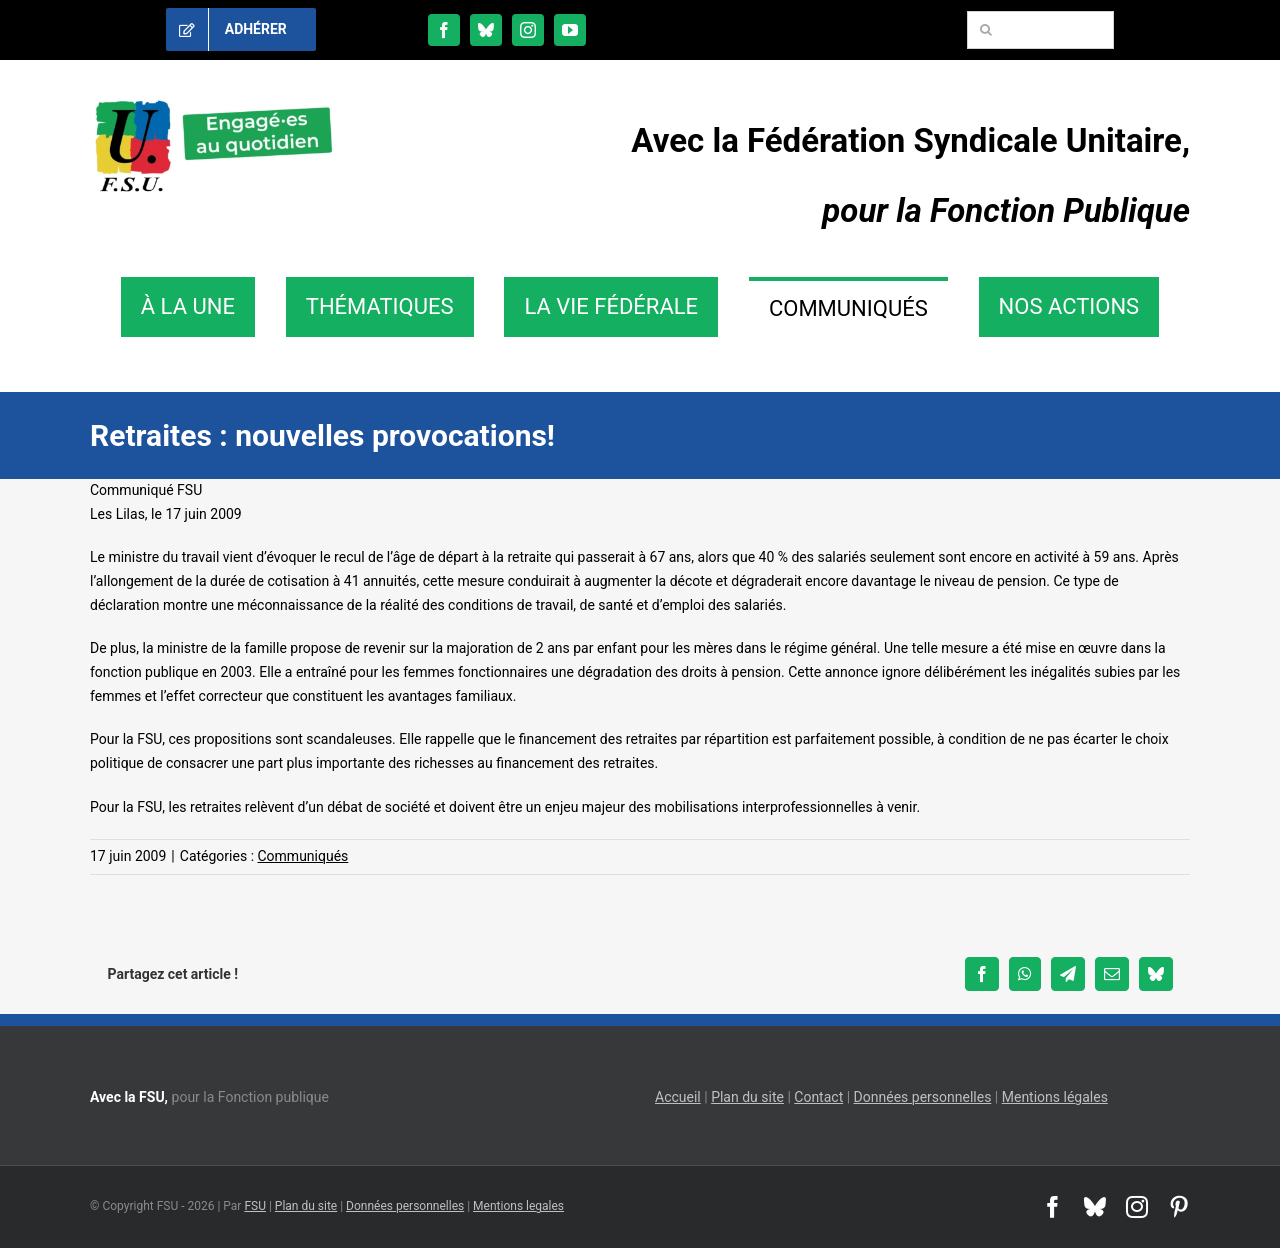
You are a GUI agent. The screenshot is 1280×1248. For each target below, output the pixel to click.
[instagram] (528, 30)
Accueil (678, 1097)
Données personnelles (923, 1097)
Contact (818, 1097)
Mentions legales (518, 1206)
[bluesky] (486, 30)
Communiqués (303, 856)
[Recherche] (986, 30)
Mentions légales (1055, 1097)
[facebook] (444, 30)
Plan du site (747, 1097)
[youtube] (570, 30)
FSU (255, 1206)
